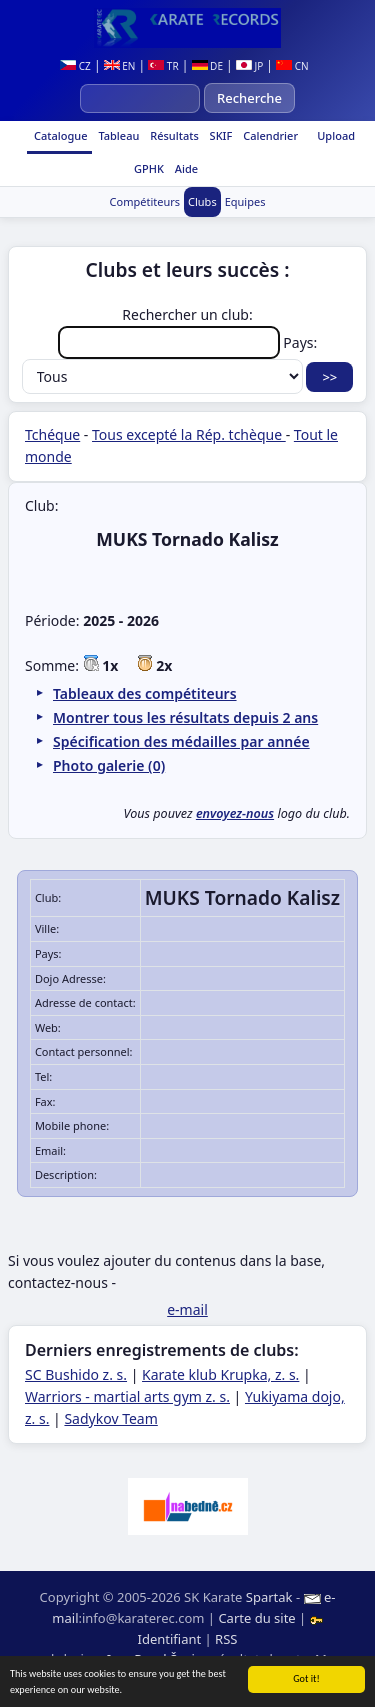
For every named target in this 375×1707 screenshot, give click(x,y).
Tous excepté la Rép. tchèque (189, 434)
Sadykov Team (110, 1418)
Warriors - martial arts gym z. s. (127, 1396)
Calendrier (269, 135)
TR (163, 66)
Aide (185, 168)
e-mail (187, 1309)
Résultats (172, 135)
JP (249, 66)
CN (292, 66)
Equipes (245, 201)
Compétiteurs (145, 201)
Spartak (269, 1597)
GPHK (147, 168)
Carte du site (256, 1618)
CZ (75, 66)
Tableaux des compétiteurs (145, 693)
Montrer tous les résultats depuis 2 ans (185, 717)
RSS (226, 1639)
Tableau (118, 135)
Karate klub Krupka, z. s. (220, 1374)
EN (120, 66)
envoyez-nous (235, 813)
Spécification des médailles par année (181, 741)
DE (207, 66)
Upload (336, 135)
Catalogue (59, 135)
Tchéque (52, 434)
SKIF (220, 135)
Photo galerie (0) (109, 765)
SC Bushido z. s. (76, 1374)
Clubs (202, 201)
